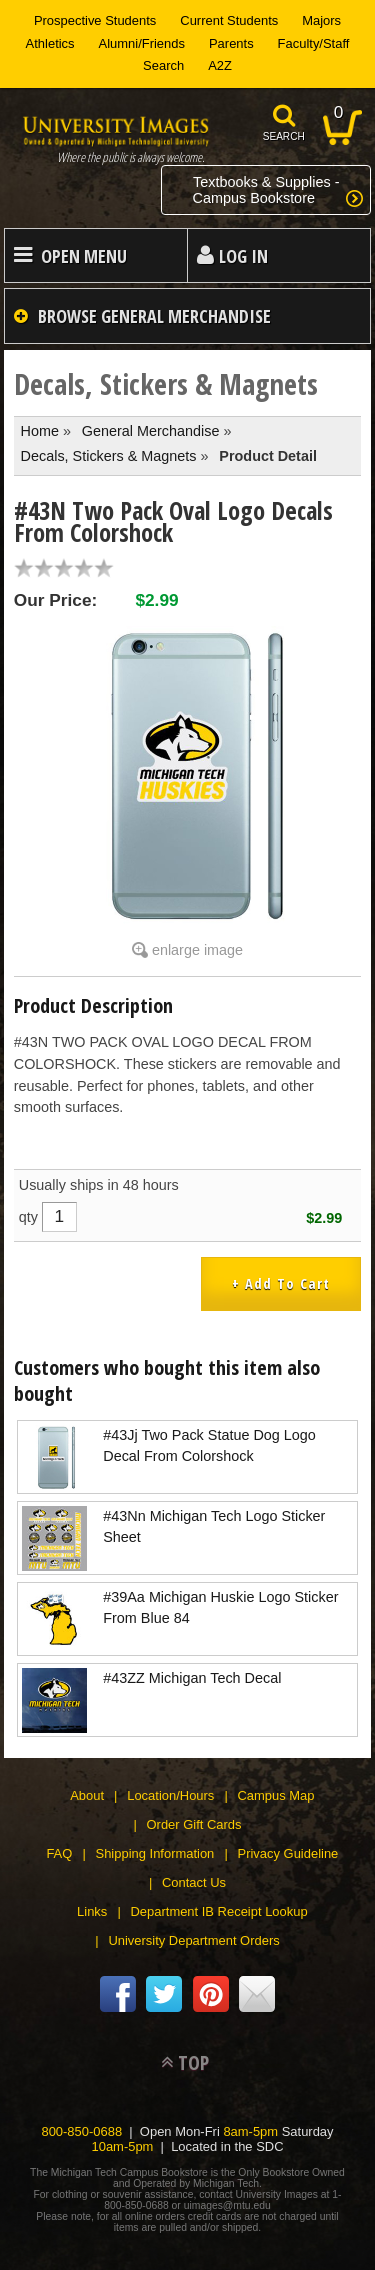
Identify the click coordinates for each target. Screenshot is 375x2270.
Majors (321, 20)
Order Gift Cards (194, 1824)
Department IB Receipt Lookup (219, 1911)
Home (40, 431)
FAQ (59, 1853)
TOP (193, 2062)
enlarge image (197, 950)
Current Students (229, 20)
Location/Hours (170, 1795)
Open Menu (84, 256)
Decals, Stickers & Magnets (109, 456)
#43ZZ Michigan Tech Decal (192, 1678)
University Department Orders (193, 1940)
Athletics (50, 43)
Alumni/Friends (142, 43)
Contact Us (194, 1882)
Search (163, 65)
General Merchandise (151, 431)
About (87, 1795)
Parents (231, 43)
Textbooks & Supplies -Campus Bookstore (266, 190)
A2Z (220, 65)
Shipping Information (155, 1853)
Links (92, 1911)
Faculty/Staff (314, 43)
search (284, 136)
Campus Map (276, 1795)
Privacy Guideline (288, 1853)
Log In (243, 256)
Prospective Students (95, 20)
